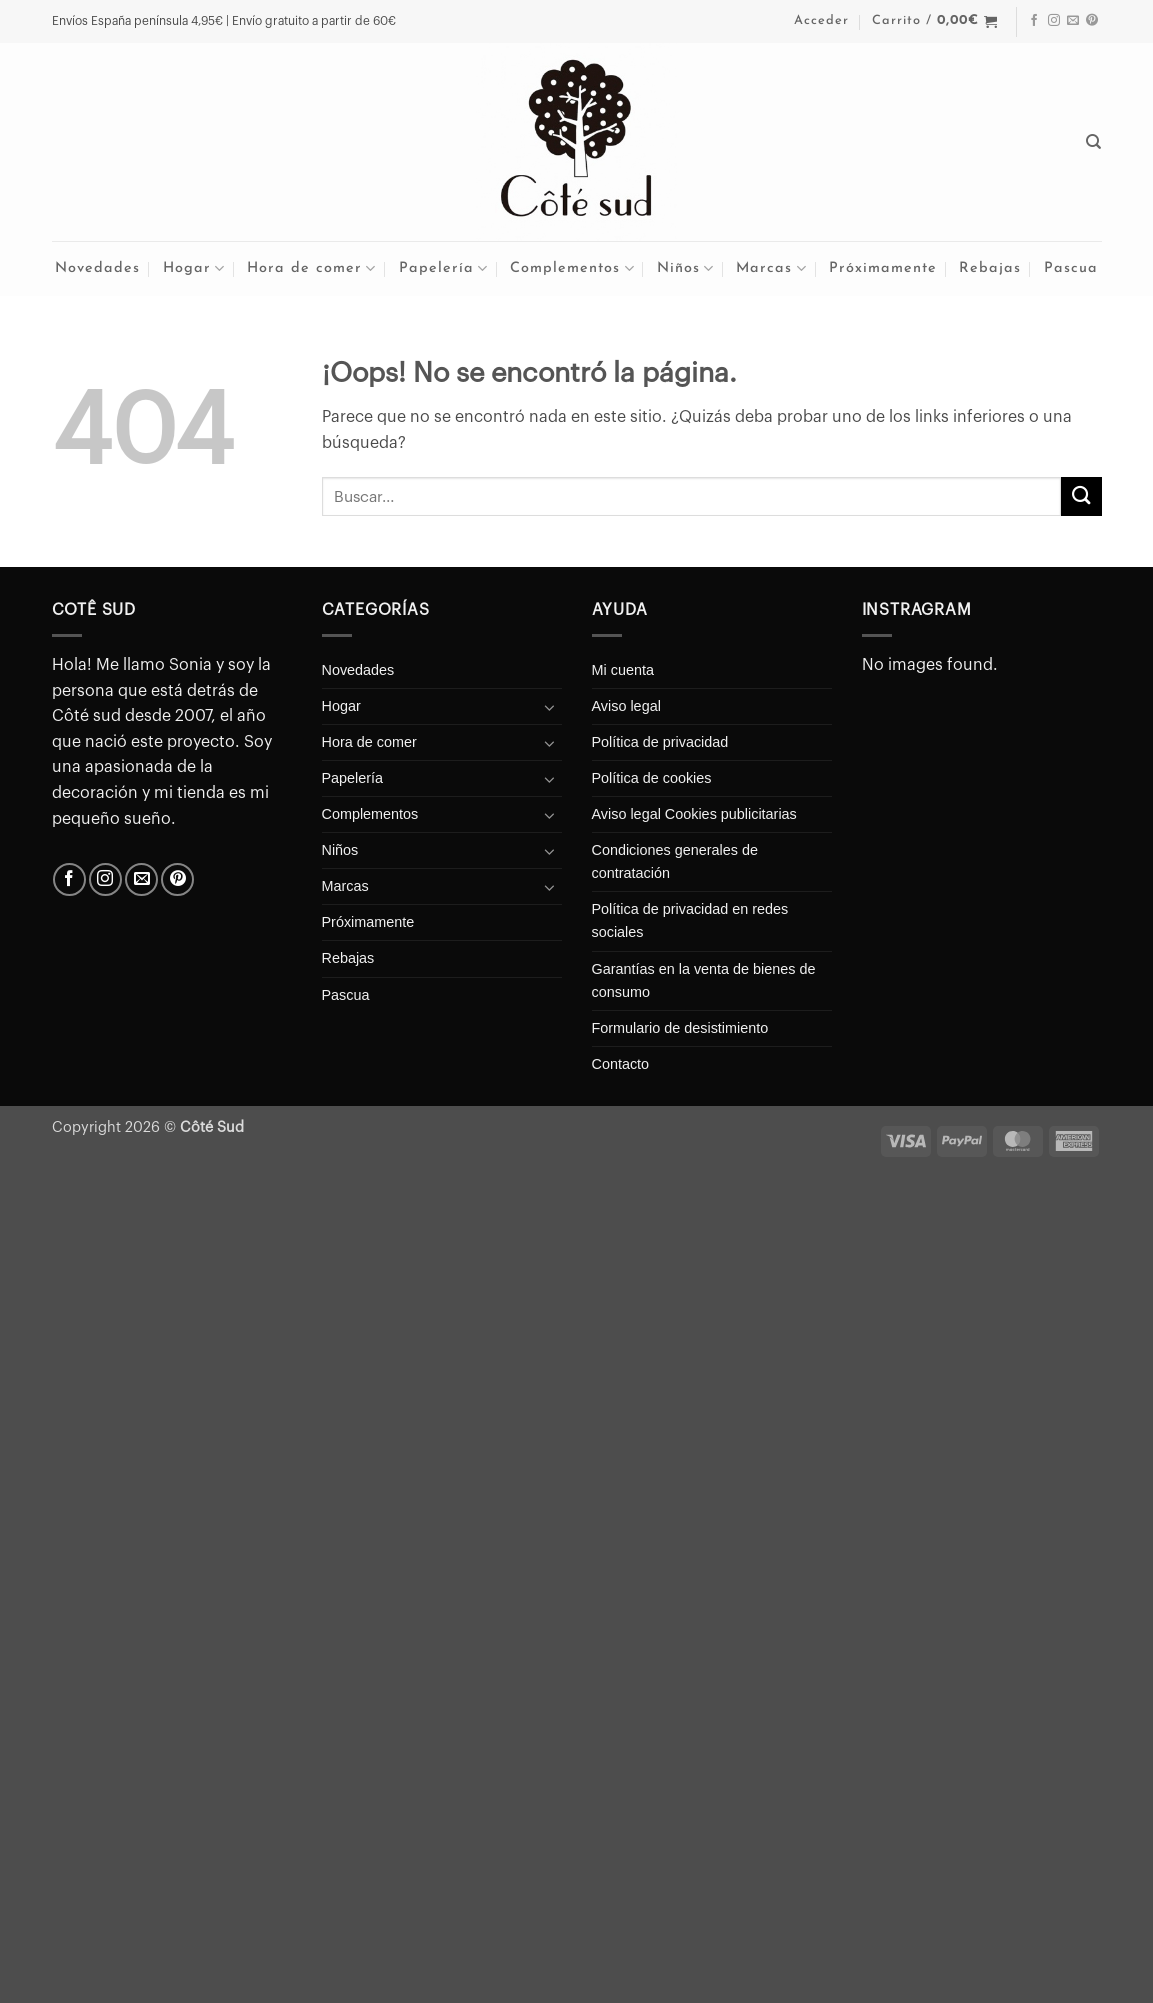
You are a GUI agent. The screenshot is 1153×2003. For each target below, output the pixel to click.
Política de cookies (652, 778)
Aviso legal (626, 706)
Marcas (771, 268)
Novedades (97, 268)
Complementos (572, 268)
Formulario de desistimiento (680, 1028)
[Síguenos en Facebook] (1034, 21)
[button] (821, 21)
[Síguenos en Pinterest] (1092, 21)
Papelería (443, 268)
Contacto (621, 1064)
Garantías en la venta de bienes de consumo (704, 980)
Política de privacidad (660, 742)
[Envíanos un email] (1073, 21)
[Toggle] (550, 707)
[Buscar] (1094, 142)
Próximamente (883, 268)
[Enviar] (1081, 496)
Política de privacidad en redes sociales (690, 920)
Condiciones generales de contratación (675, 861)
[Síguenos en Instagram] (1054, 21)
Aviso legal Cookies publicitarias (694, 814)
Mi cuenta (623, 670)
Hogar (194, 268)
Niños (685, 268)
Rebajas (990, 268)
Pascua (1071, 268)
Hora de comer (311, 268)
